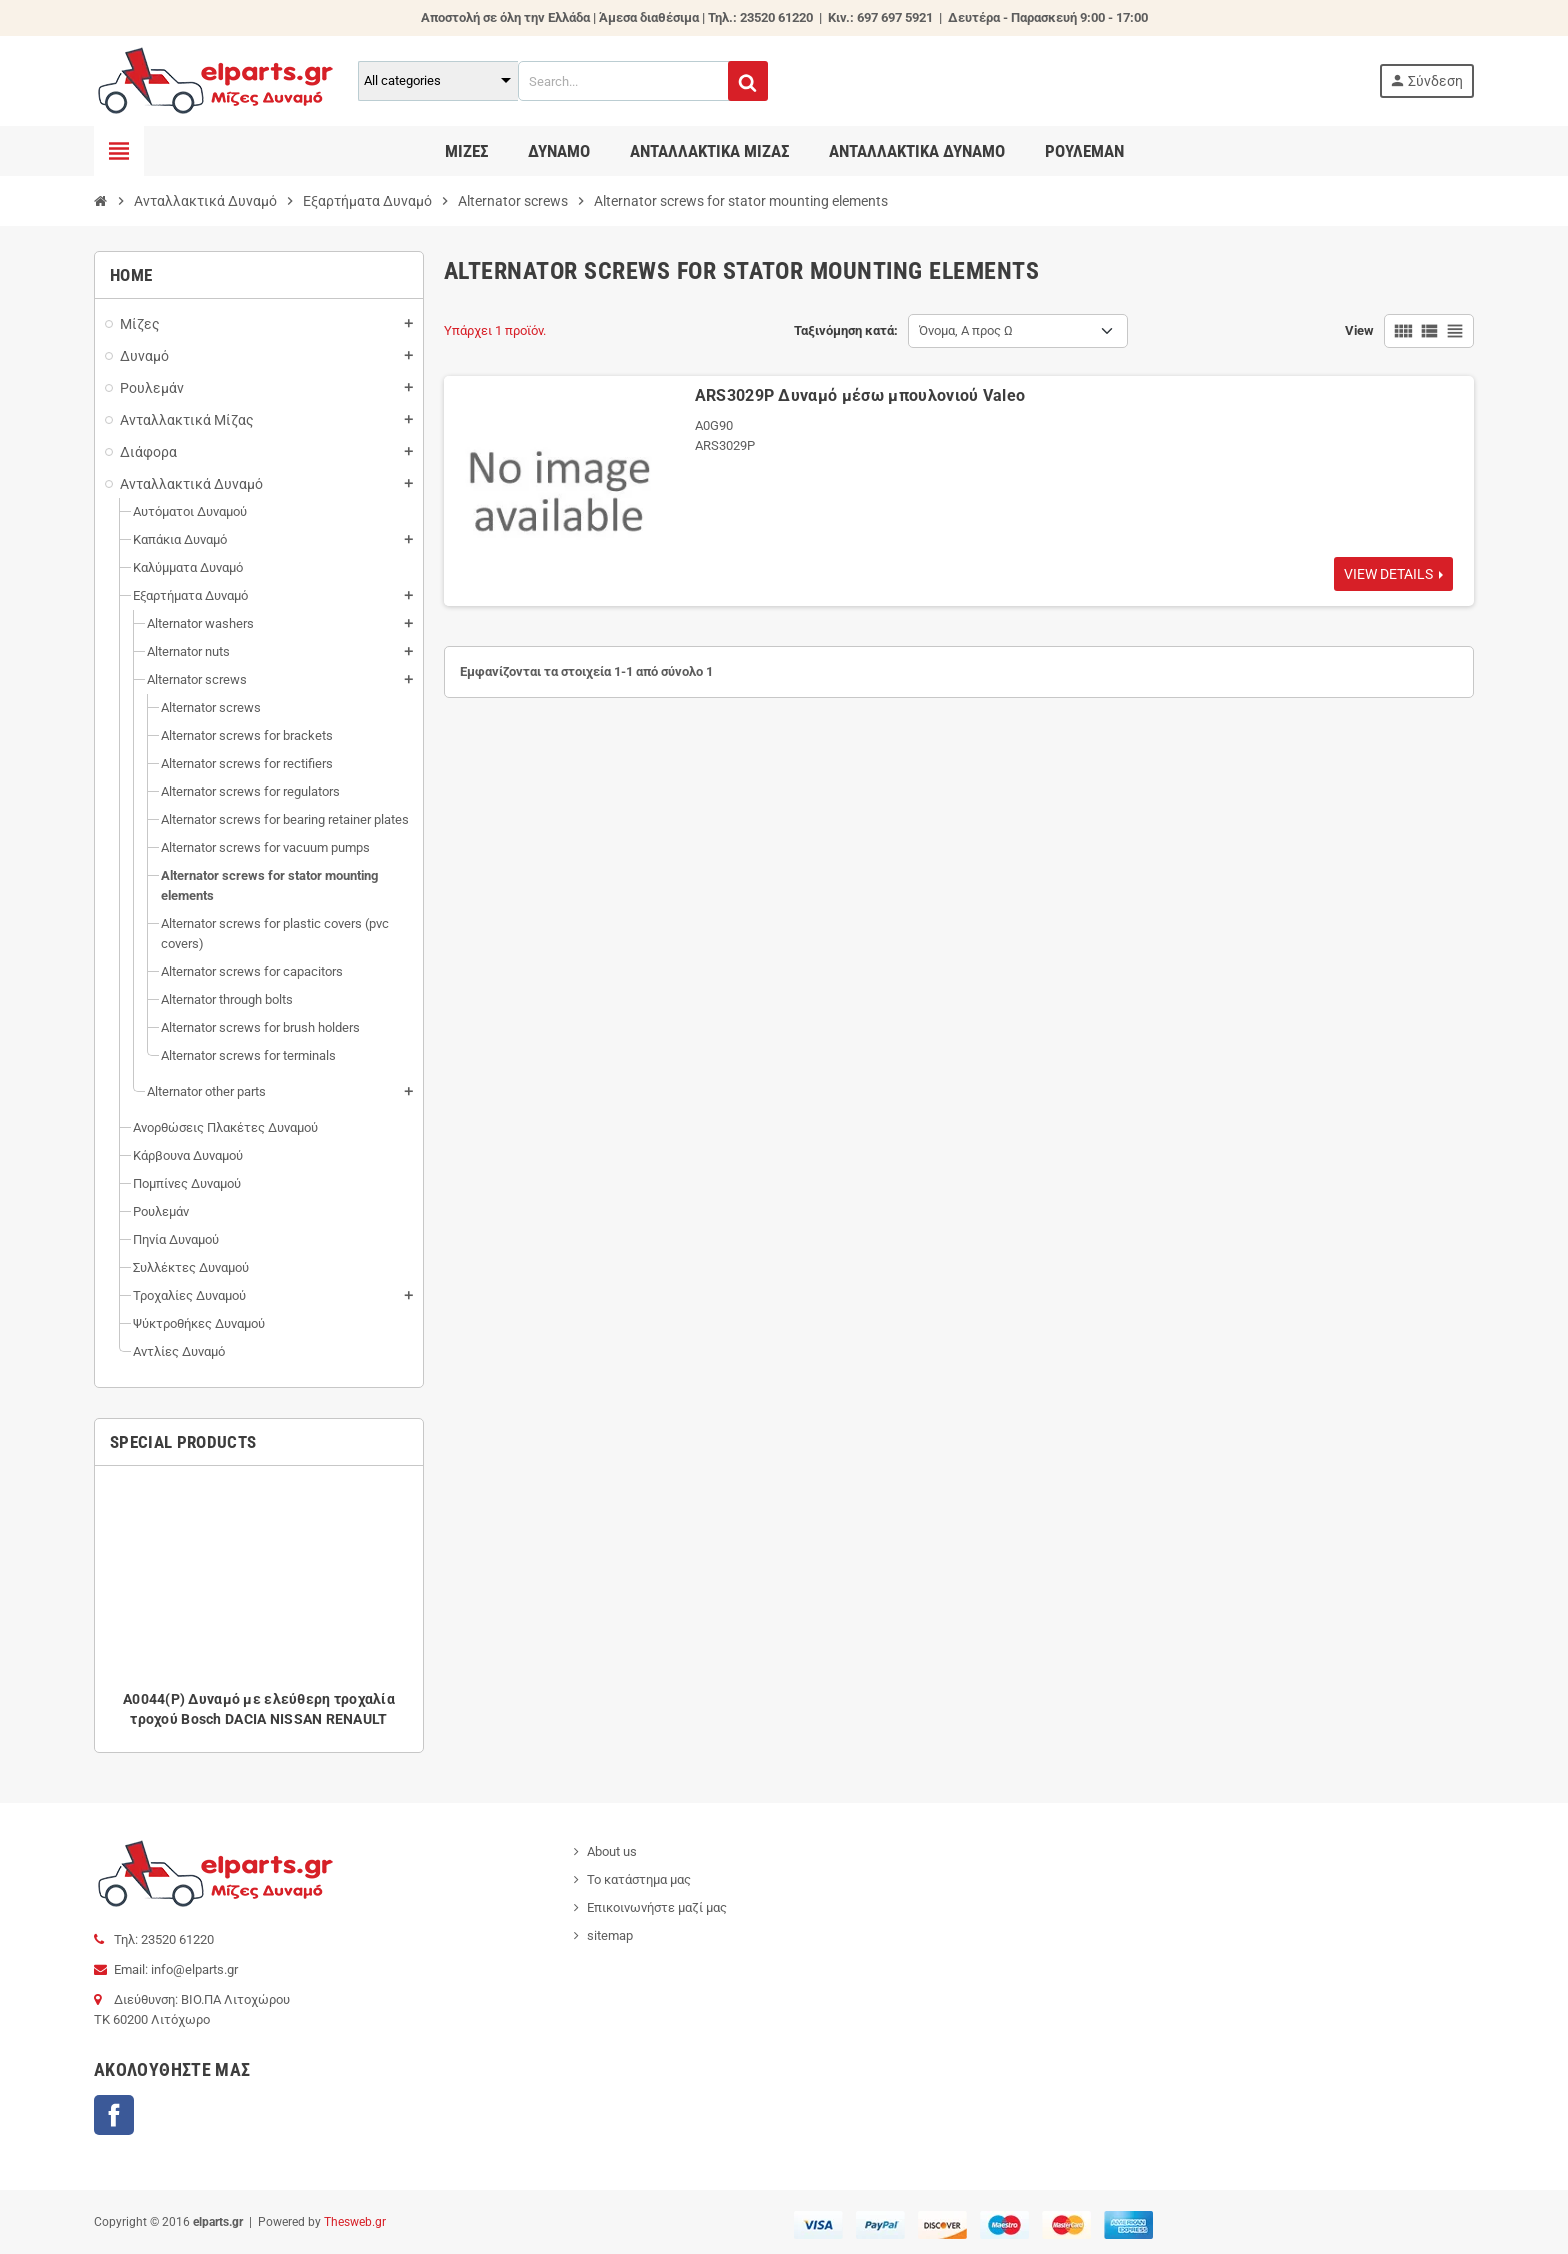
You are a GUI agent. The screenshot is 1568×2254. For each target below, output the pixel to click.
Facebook (114, 2115)
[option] (259, 1609)
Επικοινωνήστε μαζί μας (657, 1907)
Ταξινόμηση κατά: (846, 330)
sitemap (610, 1935)
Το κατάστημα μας (639, 1879)
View (1359, 330)
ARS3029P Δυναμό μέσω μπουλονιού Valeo (860, 395)
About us (612, 1851)
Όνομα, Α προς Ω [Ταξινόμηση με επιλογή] (966, 330)
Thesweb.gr (355, 2222)
